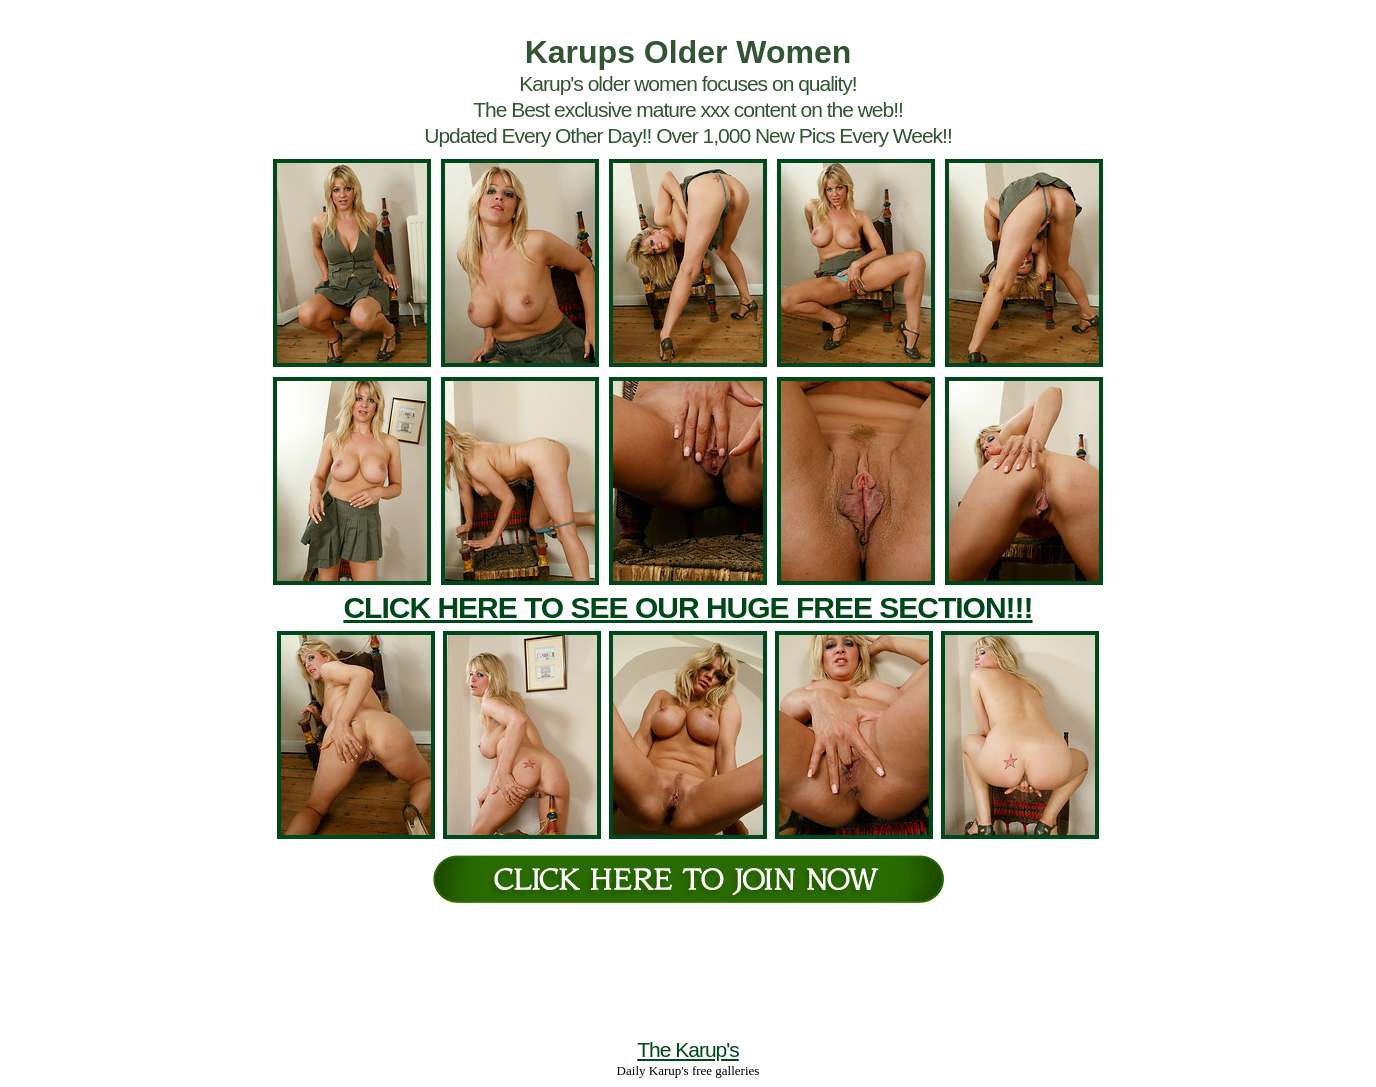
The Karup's (688, 1049)
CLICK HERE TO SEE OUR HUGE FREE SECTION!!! (687, 607)
